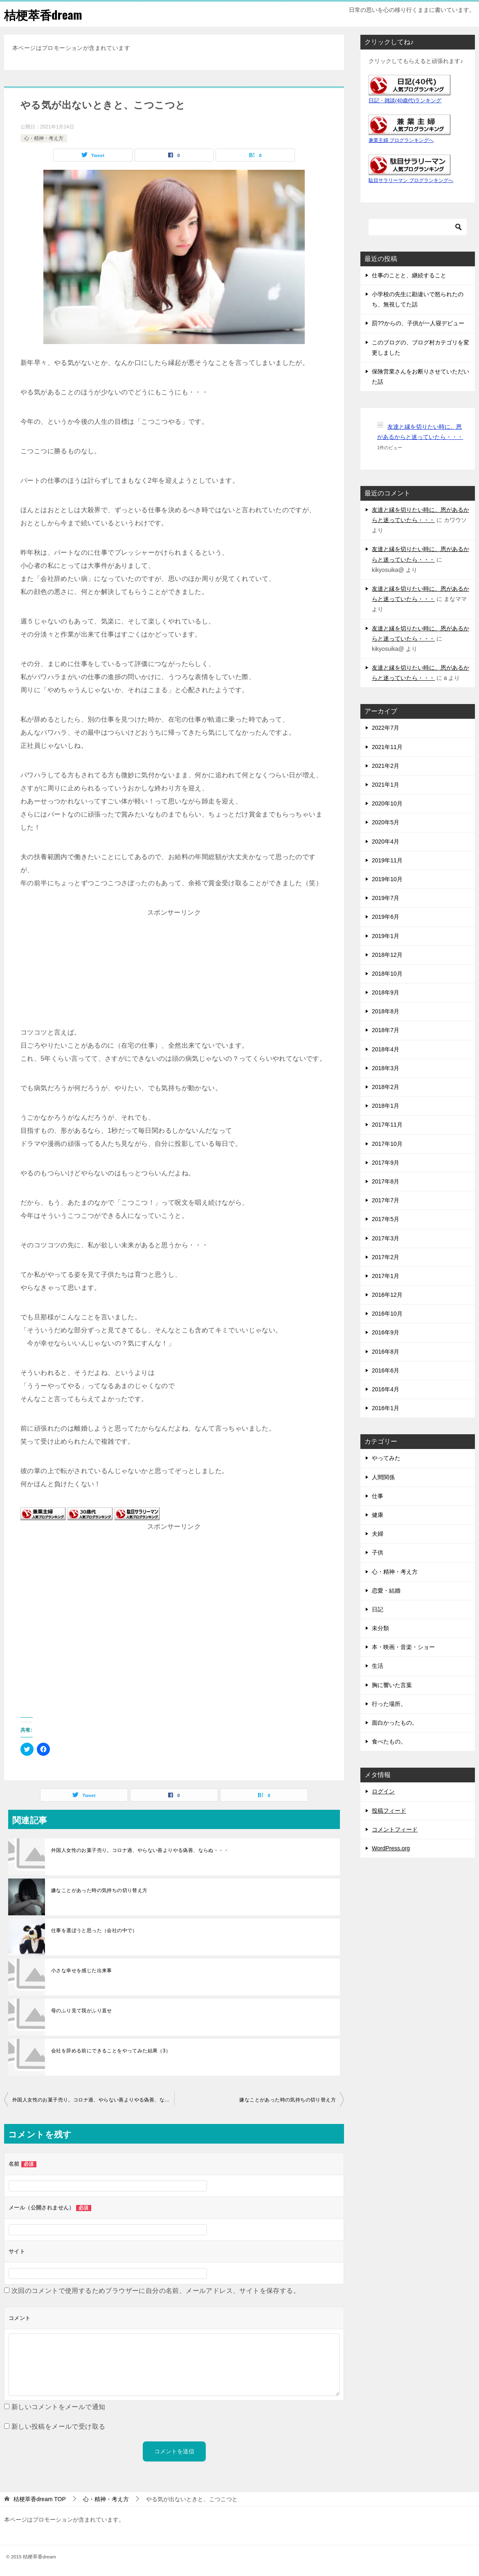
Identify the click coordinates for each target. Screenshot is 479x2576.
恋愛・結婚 (386, 1590)
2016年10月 (387, 1313)
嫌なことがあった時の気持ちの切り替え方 (99, 1890)
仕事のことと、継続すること (409, 275)
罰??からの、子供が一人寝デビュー (418, 323)
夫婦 (377, 1533)
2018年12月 (387, 955)
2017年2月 (385, 1257)
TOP (39, 2499)
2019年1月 (385, 936)
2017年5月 (385, 1219)
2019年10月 (387, 879)
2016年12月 (387, 1294)
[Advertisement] (174, 970)
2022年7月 (385, 727)
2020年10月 (387, 803)
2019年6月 (385, 916)
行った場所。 (389, 1704)
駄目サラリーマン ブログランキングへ (411, 180)
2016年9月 (385, 1332)
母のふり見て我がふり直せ (81, 2011)
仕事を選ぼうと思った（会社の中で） (94, 1930)
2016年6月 (385, 1370)
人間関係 (383, 1477)
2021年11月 (387, 747)
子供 (377, 1552)
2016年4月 (385, 1389)
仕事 (377, 1496)
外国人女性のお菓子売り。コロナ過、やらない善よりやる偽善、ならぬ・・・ (140, 1850)
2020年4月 (385, 841)
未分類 (380, 1628)
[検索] (418, 227)
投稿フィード (389, 1810)
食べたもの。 (389, 1741)
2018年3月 (385, 1068)
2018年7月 (385, 1030)
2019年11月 (387, 860)
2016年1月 (385, 1408)
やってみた (386, 1458)
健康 (377, 1515)
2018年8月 (385, 1011)
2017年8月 (385, 1181)
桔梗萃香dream (44, 14)
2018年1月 (385, 1105)
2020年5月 (385, 822)
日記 (377, 1609)
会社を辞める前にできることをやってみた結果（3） (111, 2051)
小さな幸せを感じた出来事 (81, 1970)
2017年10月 (387, 1144)
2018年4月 (385, 1049)
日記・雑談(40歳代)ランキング (405, 100)
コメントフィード (395, 1829)
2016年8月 (385, 1351)
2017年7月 (385, 1200)
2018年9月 (385, 992)
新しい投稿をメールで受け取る (58, 2426)
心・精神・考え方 (43, 138)
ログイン (383, 1791)
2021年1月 (385, 784)
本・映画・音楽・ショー (403, 1647)
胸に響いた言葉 (392, 1685)
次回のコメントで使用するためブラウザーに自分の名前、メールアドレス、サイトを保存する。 (155, 2290)
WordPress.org (391, 1848)
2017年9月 (385, 1162)
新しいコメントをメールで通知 (58, 2406)
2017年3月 (385, 1238)
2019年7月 (385, 898)
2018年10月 (387, 973)
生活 (377, 1666)
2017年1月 (385, 1276)
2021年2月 (385, 766)
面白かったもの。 (395, 1722)
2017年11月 (387, 1124)
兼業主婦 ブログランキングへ (401, 140)
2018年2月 (385, 1087)
